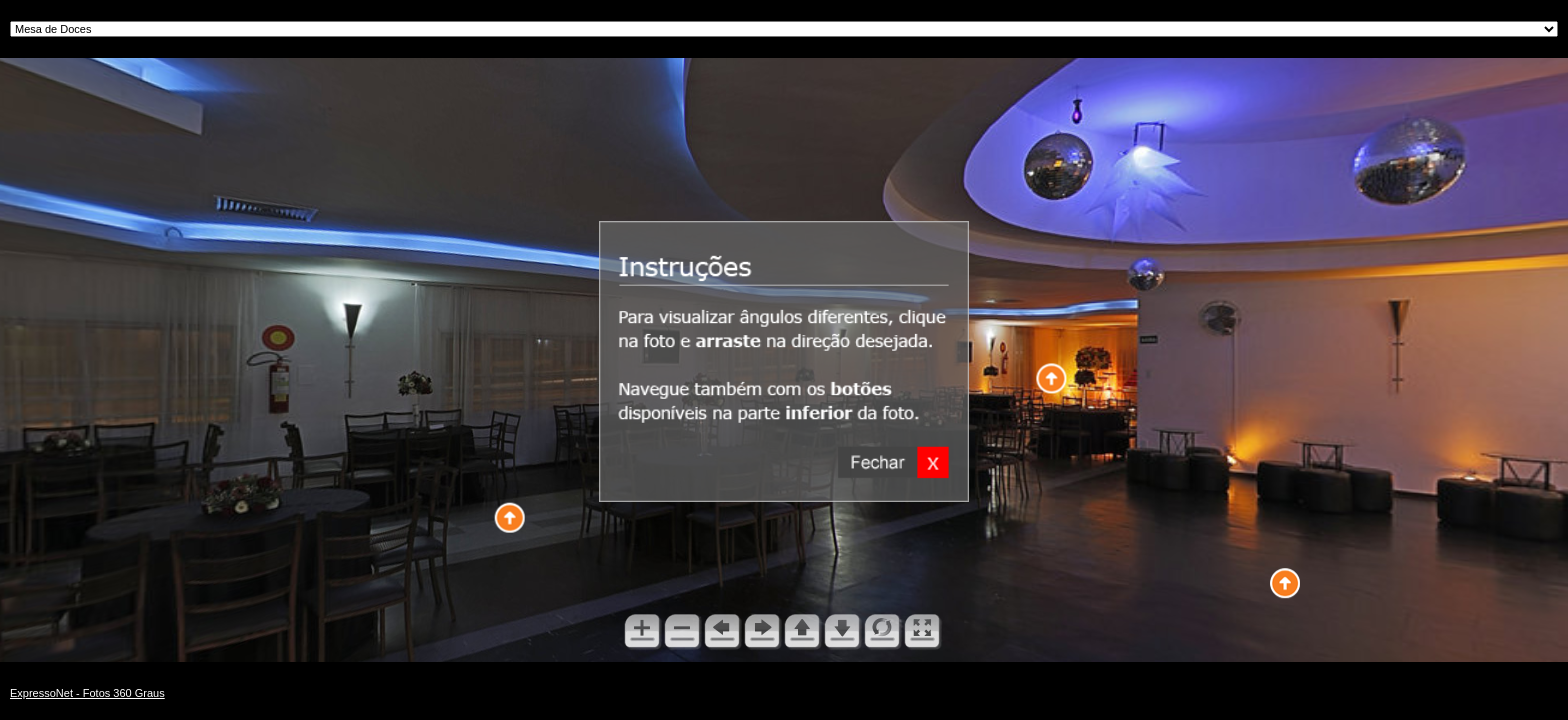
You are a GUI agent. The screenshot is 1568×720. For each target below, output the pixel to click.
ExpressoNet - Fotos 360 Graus (87, 693)
